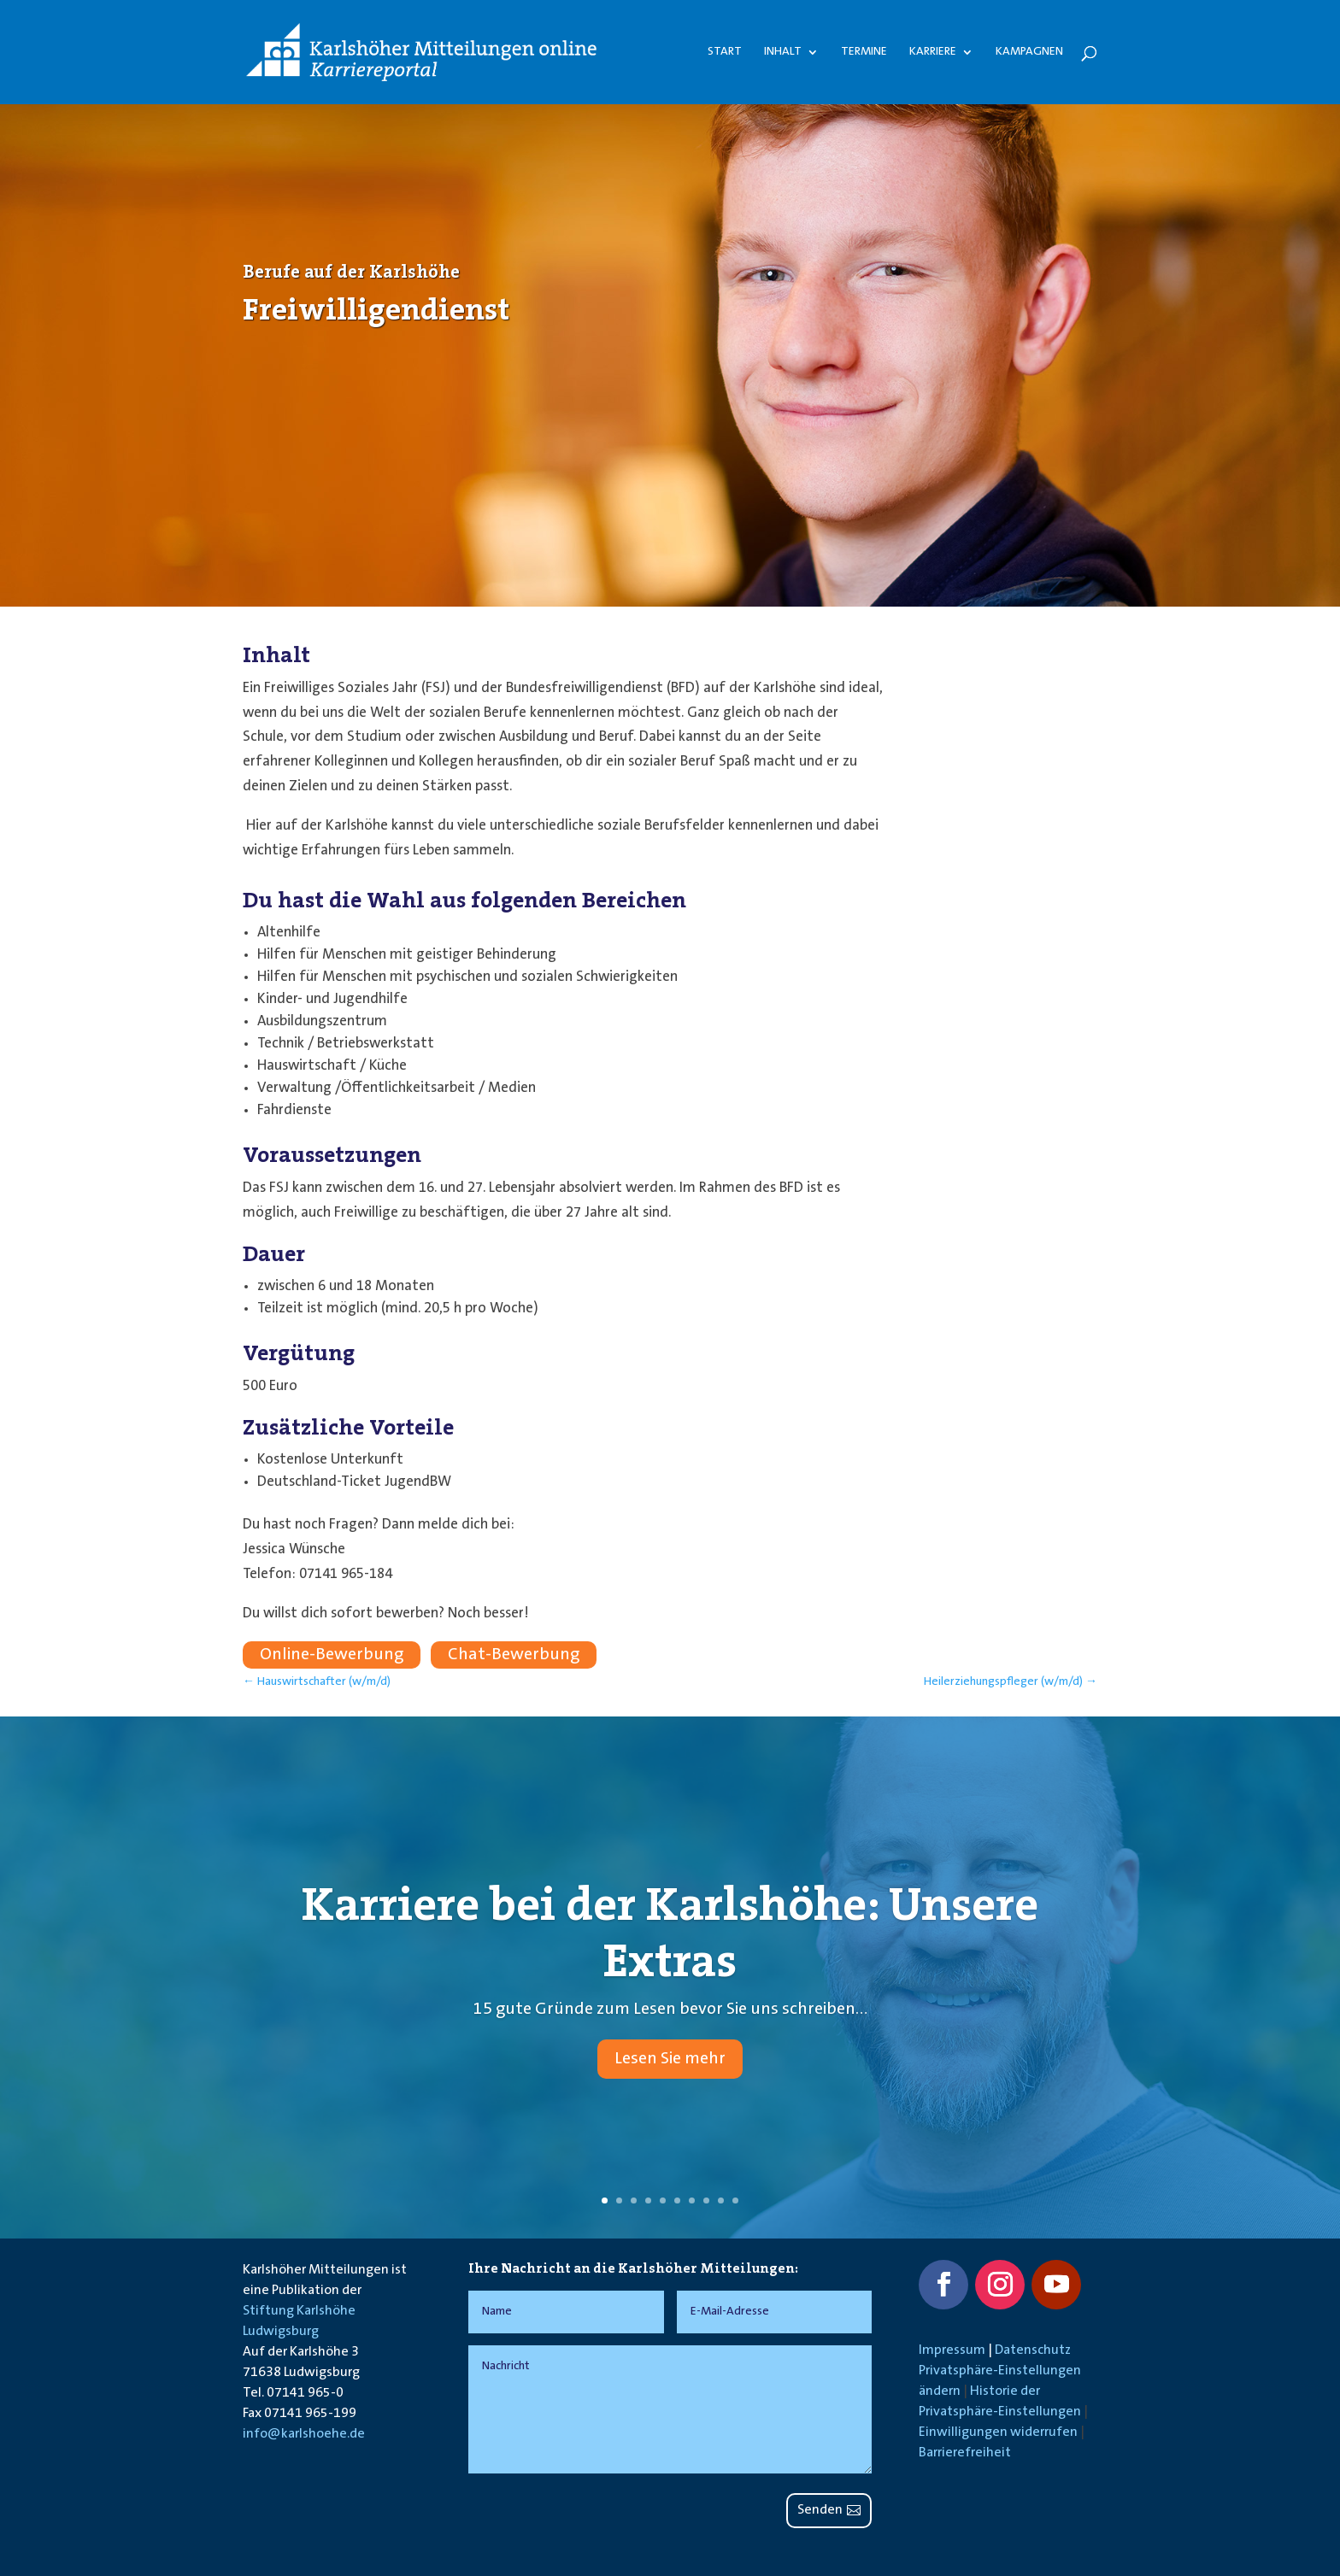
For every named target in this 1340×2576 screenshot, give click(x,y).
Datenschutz (1033, 2350)
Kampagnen (1029, 52)
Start (725, 52)
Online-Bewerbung (331, 1655)
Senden (820, 2510)
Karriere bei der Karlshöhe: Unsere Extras (670, 1956)
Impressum (952, 2350)
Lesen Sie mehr (670, 2082)
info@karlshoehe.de (304, 2434)
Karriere (932, 52)
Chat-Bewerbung (513, 1655)
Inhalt (783, 52)
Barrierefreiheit (965, 2453)
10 (735, 2200)
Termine (864, 52)
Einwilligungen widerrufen (998, 2432)
